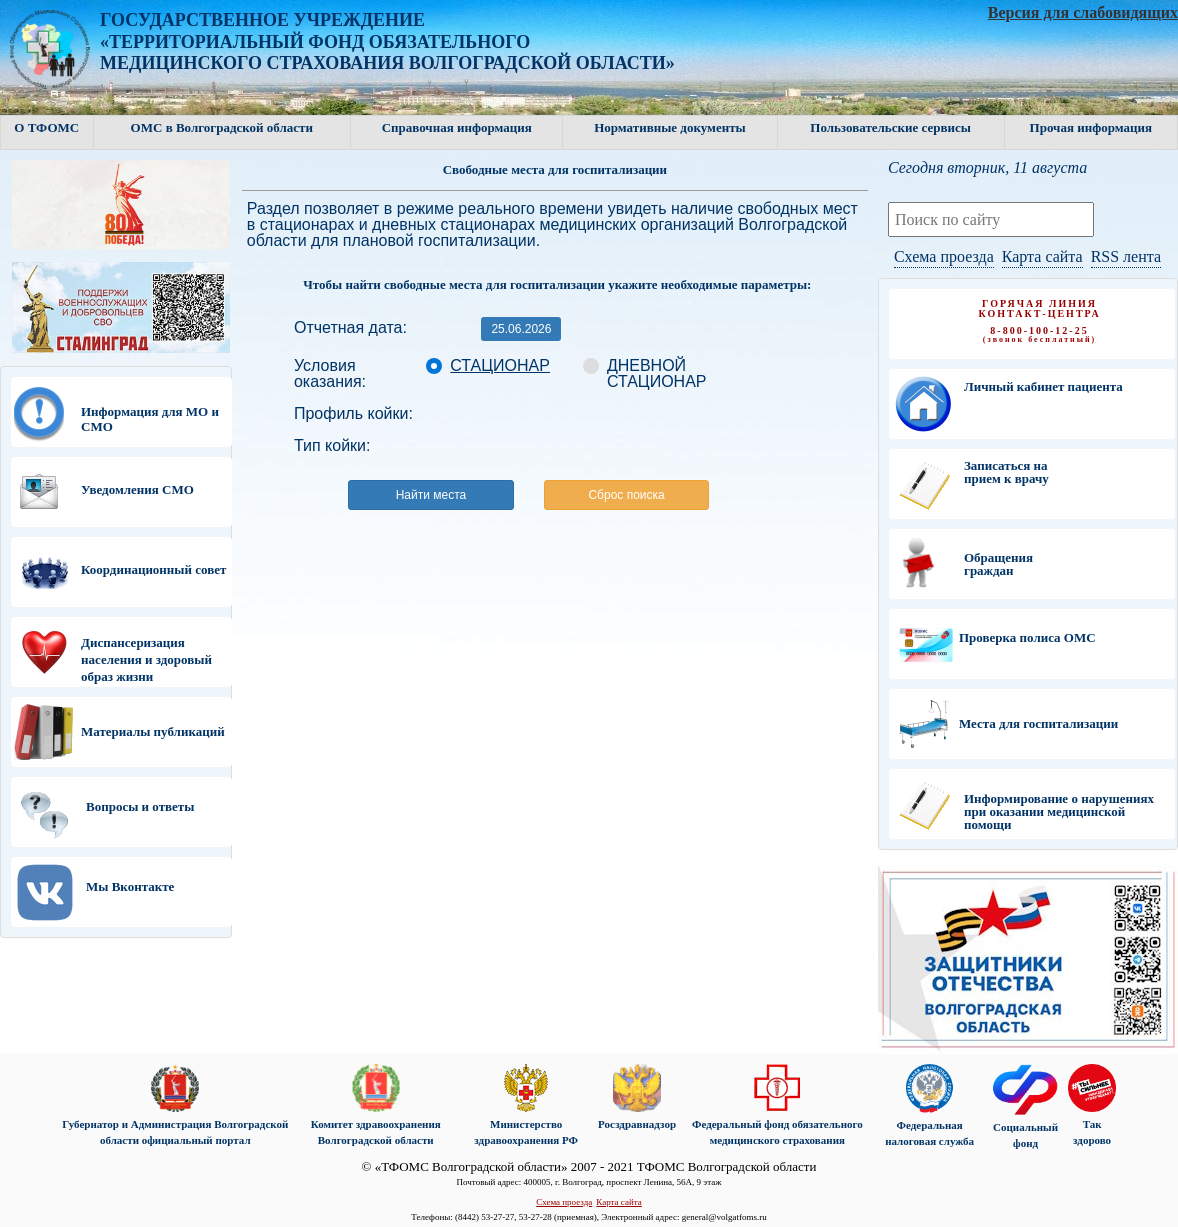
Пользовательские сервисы (890, 127)
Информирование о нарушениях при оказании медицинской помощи (1059, 811)
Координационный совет (153, 569)
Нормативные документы (670, 127)
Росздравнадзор (637, 1124)
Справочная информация (457, 127)
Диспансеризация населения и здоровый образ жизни (146, 659)
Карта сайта (1042, 256)
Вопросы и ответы (140, 806)
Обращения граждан (998, 564)
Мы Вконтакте (130, 886)
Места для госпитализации (1038, 723)
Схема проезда (944, 256)
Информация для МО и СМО (150, 419)
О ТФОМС (46, 127)
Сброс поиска (626, 495)
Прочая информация (1091, 127)
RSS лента (1126, 256)
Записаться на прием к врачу (1006, 472)
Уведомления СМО (137, 489)
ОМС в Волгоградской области (222, 127)
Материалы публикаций (153, 731)
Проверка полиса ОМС (1027, 637)
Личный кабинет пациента (1043, 386)
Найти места (431, 495)
